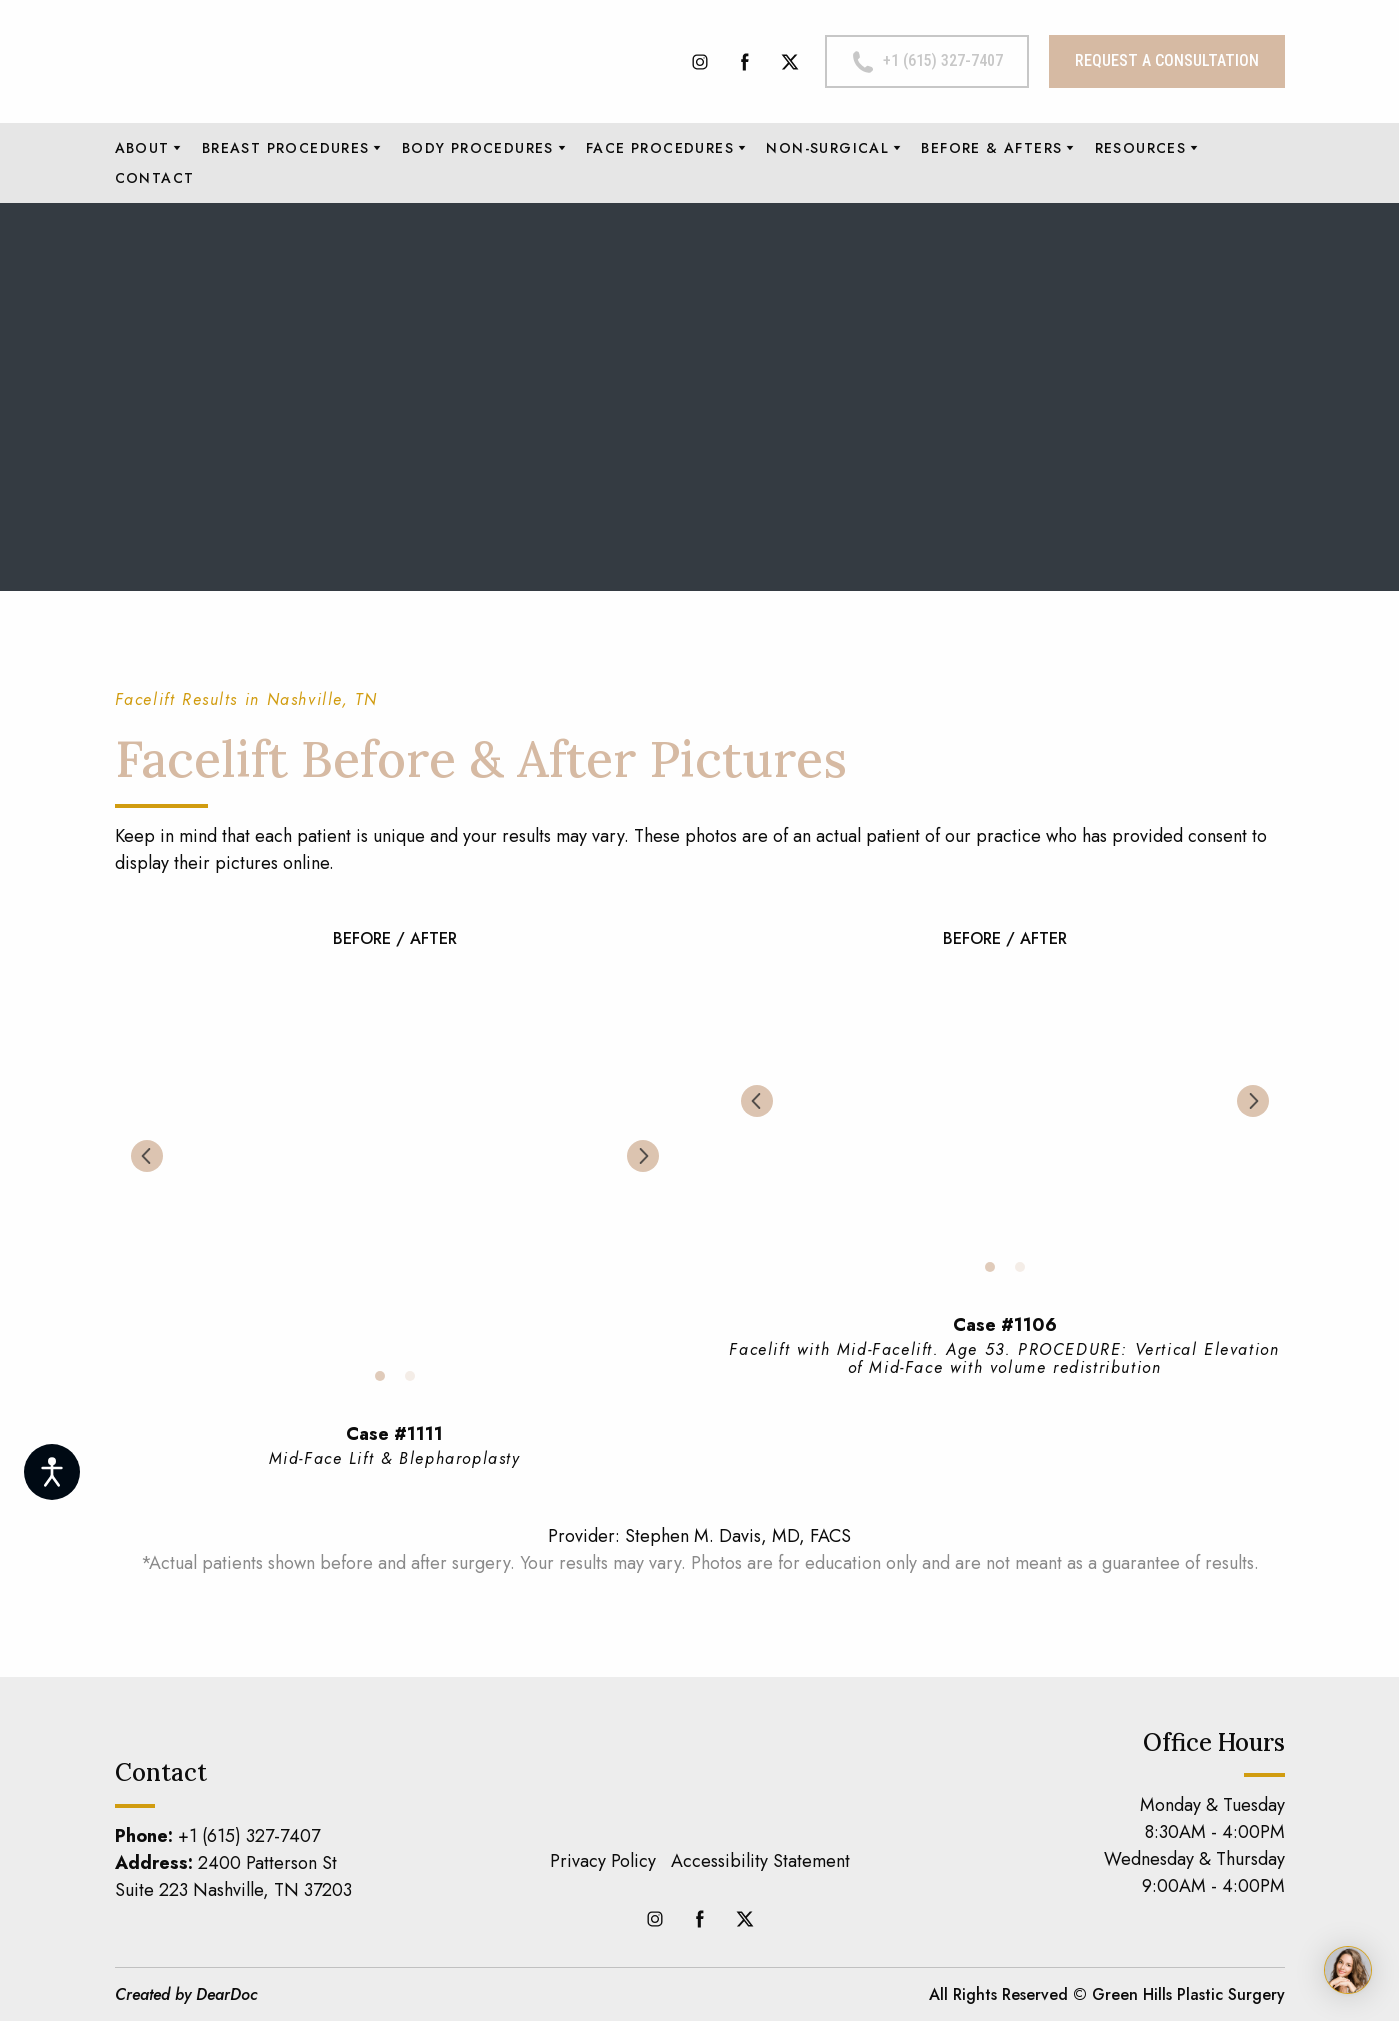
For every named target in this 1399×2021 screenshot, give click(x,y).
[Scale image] (395, 1156)
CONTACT (155, 178)
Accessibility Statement (760, 1861)
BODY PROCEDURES (478, 148)
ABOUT (142, 148)
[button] (700, 62)
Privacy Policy (603, 1861)
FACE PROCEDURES (660, 148)
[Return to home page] (290, 61)
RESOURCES (1141, 148)
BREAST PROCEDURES (286, 148)
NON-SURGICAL (827, 148)
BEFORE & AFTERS (991, 148)
